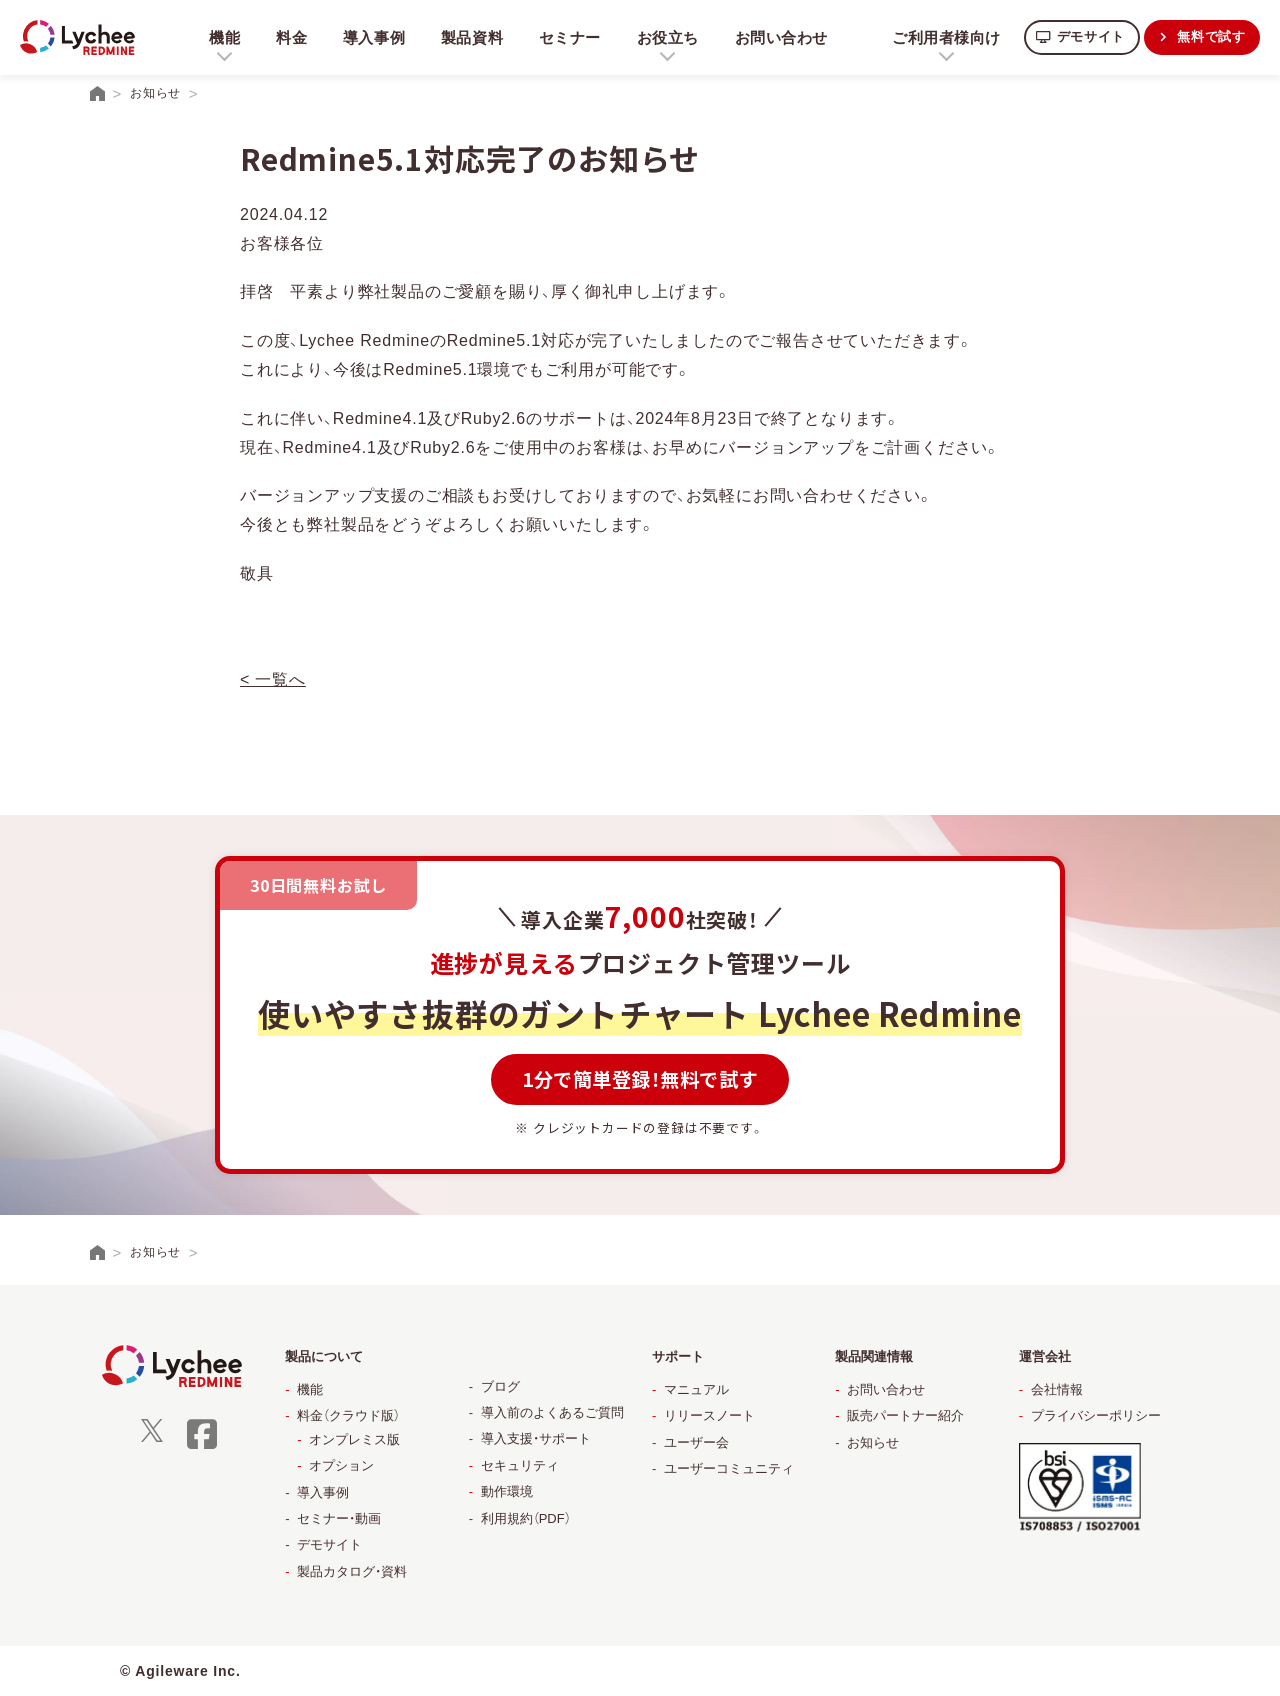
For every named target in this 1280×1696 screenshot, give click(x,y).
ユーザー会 (696, 1442)
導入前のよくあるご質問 (552, 1412)
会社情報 (1057, 1389)
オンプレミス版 (354, 1439)
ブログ (500, 1386)
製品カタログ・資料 (352, 1571)
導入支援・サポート (536, 1438)
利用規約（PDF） (526, 1518)
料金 (292, 37)
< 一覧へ (273, 679)
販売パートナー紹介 (905, 1415)
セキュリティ (520, 1465)
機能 (310, 1389)
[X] (152, 1437)
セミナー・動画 (339, 1518)
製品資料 (474, 37)
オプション (341, 1465)
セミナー (573, 37)
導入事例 (375, 37)
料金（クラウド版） (348, 1415)
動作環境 (507, 1491)
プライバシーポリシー (1096, 1415)
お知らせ (873, 1442)
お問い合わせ (787, 37)
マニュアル (696, 1389)
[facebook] (202, 1446)
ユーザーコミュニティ (729, 1468)
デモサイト (1083, 36)
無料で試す (1209, 36)
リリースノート (709, 1415)
